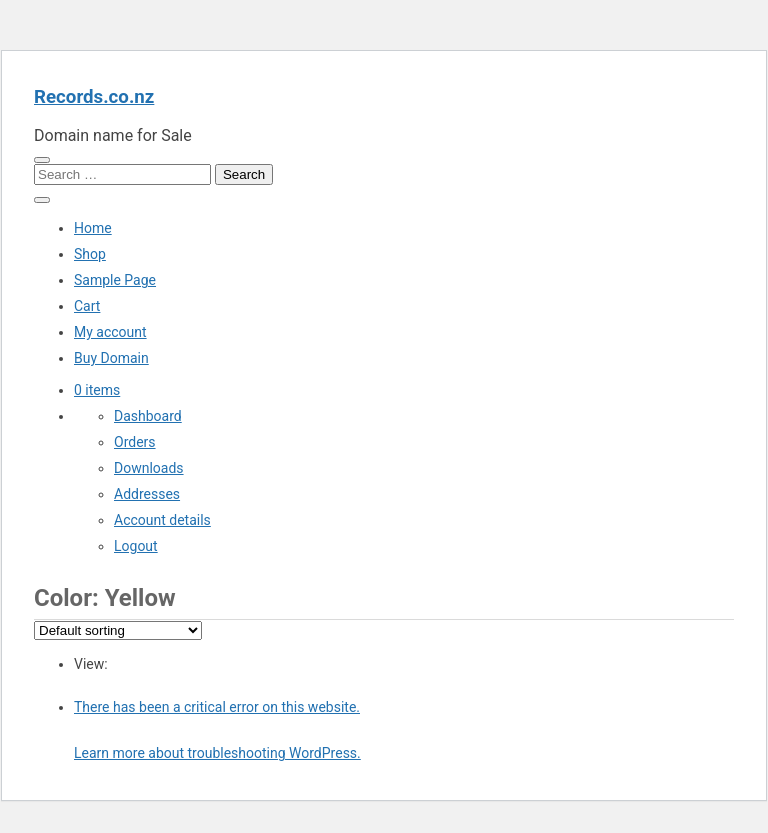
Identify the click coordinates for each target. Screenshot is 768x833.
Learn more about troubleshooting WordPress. (217, 753)
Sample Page (115, 280)
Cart (87, 306)
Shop (90, 254)
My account (110, 332)
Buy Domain (111, 358)
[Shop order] (118, 630)
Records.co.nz (94, 97)
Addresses (147, 494)
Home (93, 228)
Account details (162, 520)
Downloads (149, 468)
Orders (135, 442)
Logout (136, 546)
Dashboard (148, 416)
